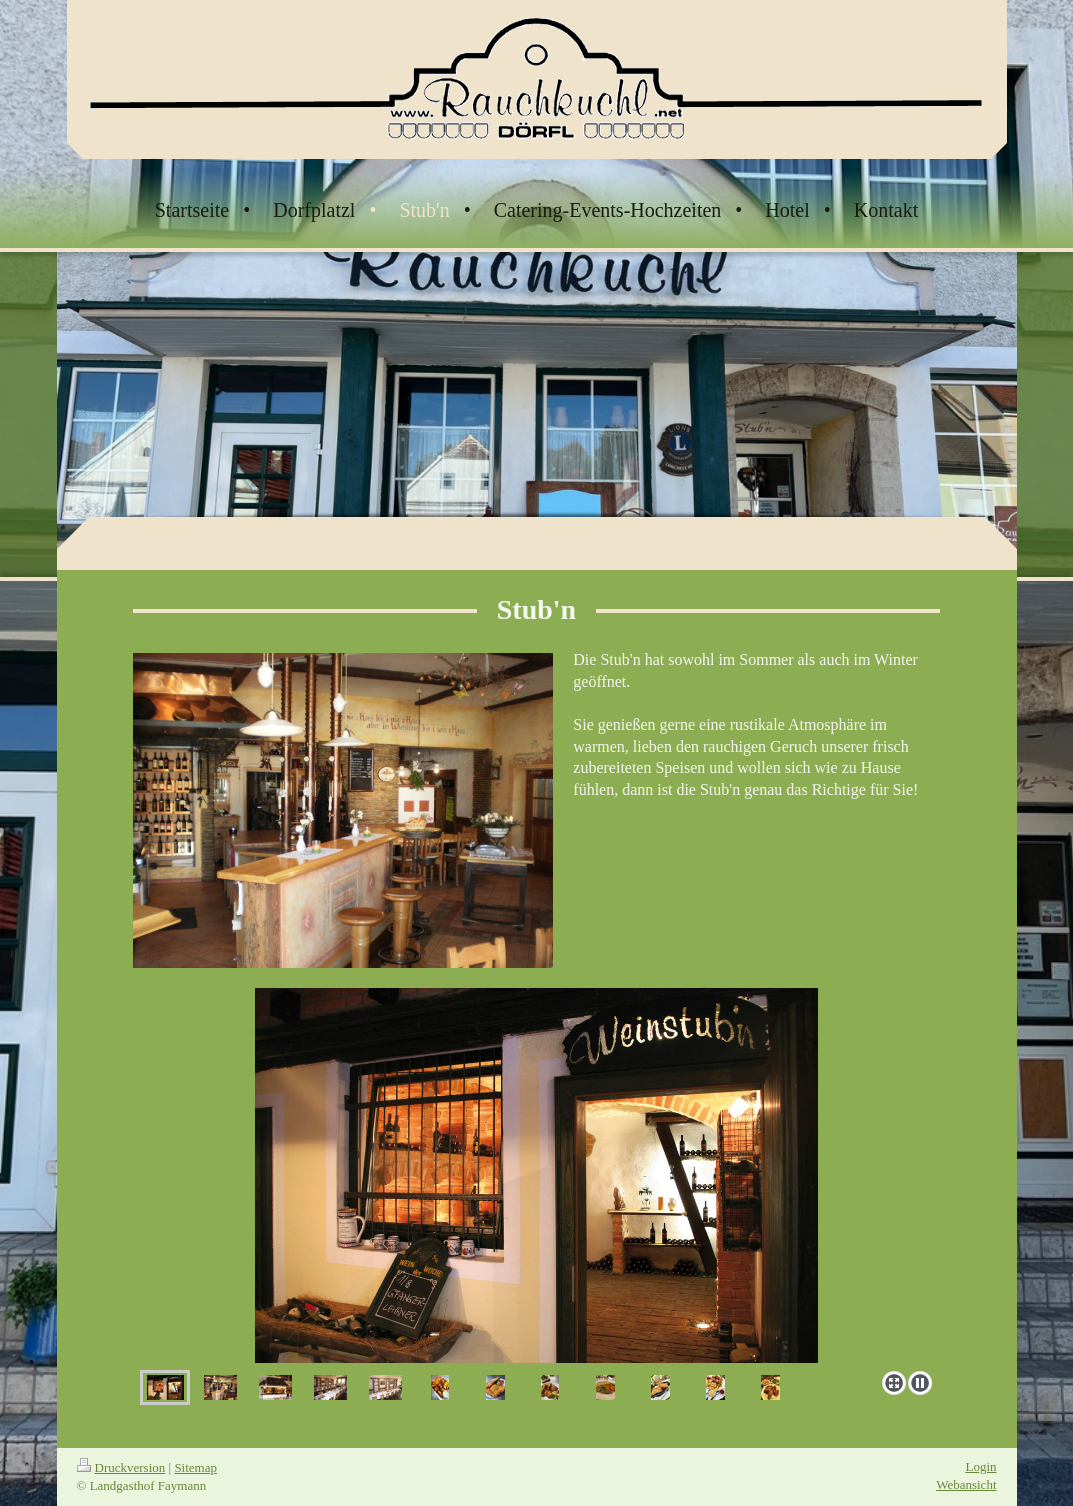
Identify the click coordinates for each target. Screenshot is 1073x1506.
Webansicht (966, 1484)
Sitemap (195, 1467)
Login (980, 1466)
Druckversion (121, 1467)
